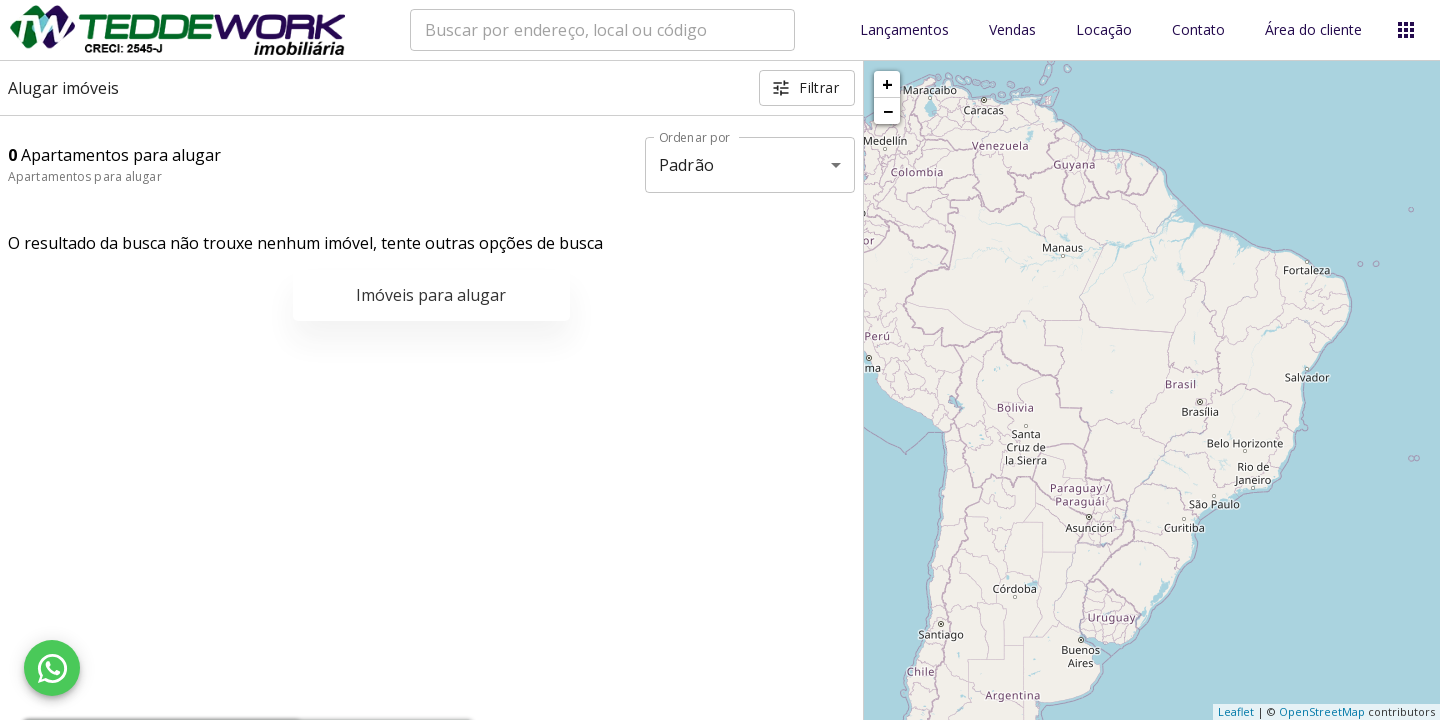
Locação (1104, 30)
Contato (1198, 30)
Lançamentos (904, 30)
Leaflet (1236, 711)
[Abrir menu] (1406, 30)
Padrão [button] (686, 165)
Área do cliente (1313, 30)
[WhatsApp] (52, 668)
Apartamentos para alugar (85, 176)
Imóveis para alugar (431, 295)
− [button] (888, 111)
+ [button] (887, 84)
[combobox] (602, 30)
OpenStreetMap (1322, 711)
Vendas (1012, 30)
